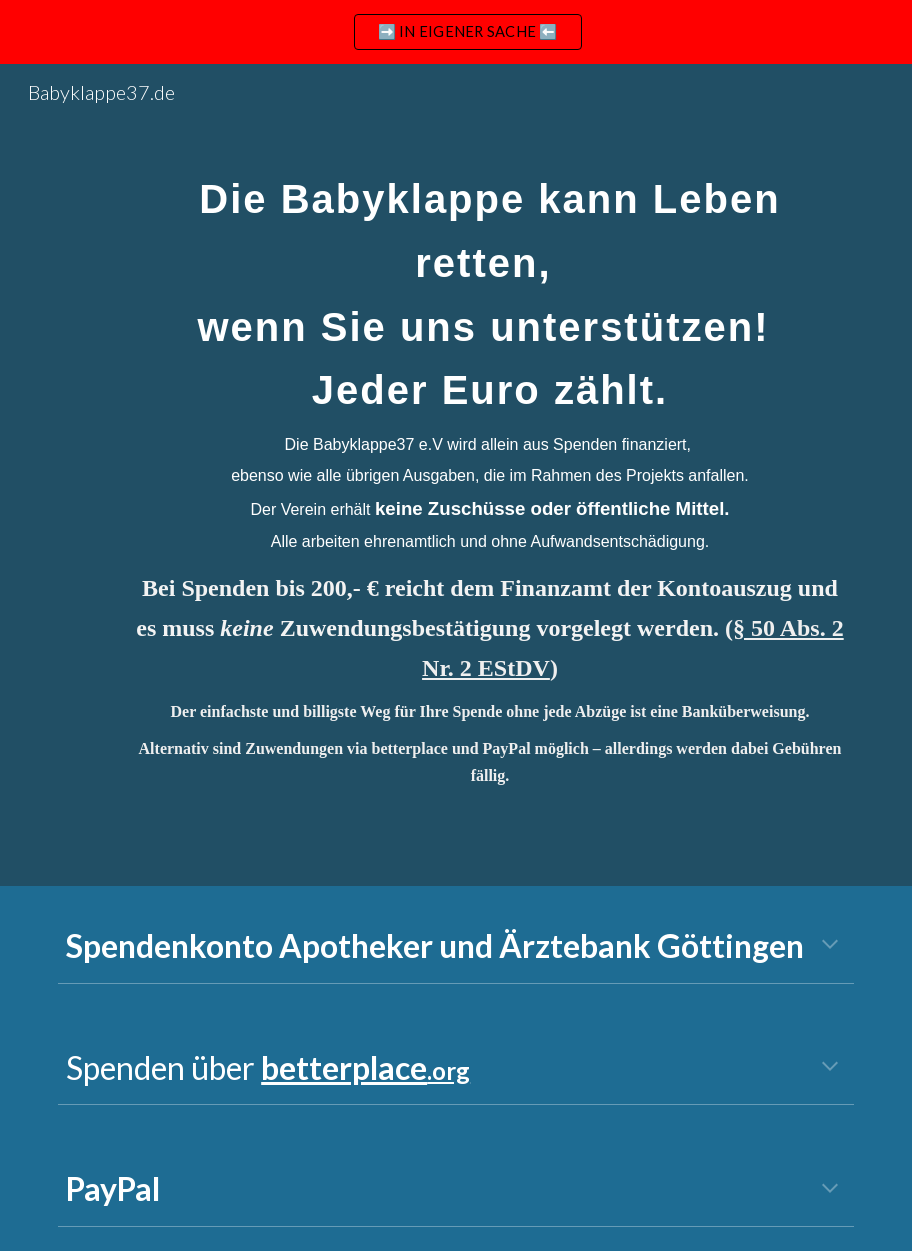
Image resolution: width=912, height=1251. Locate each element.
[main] (490, 475)
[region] (456, 32)
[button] (830, 946)
